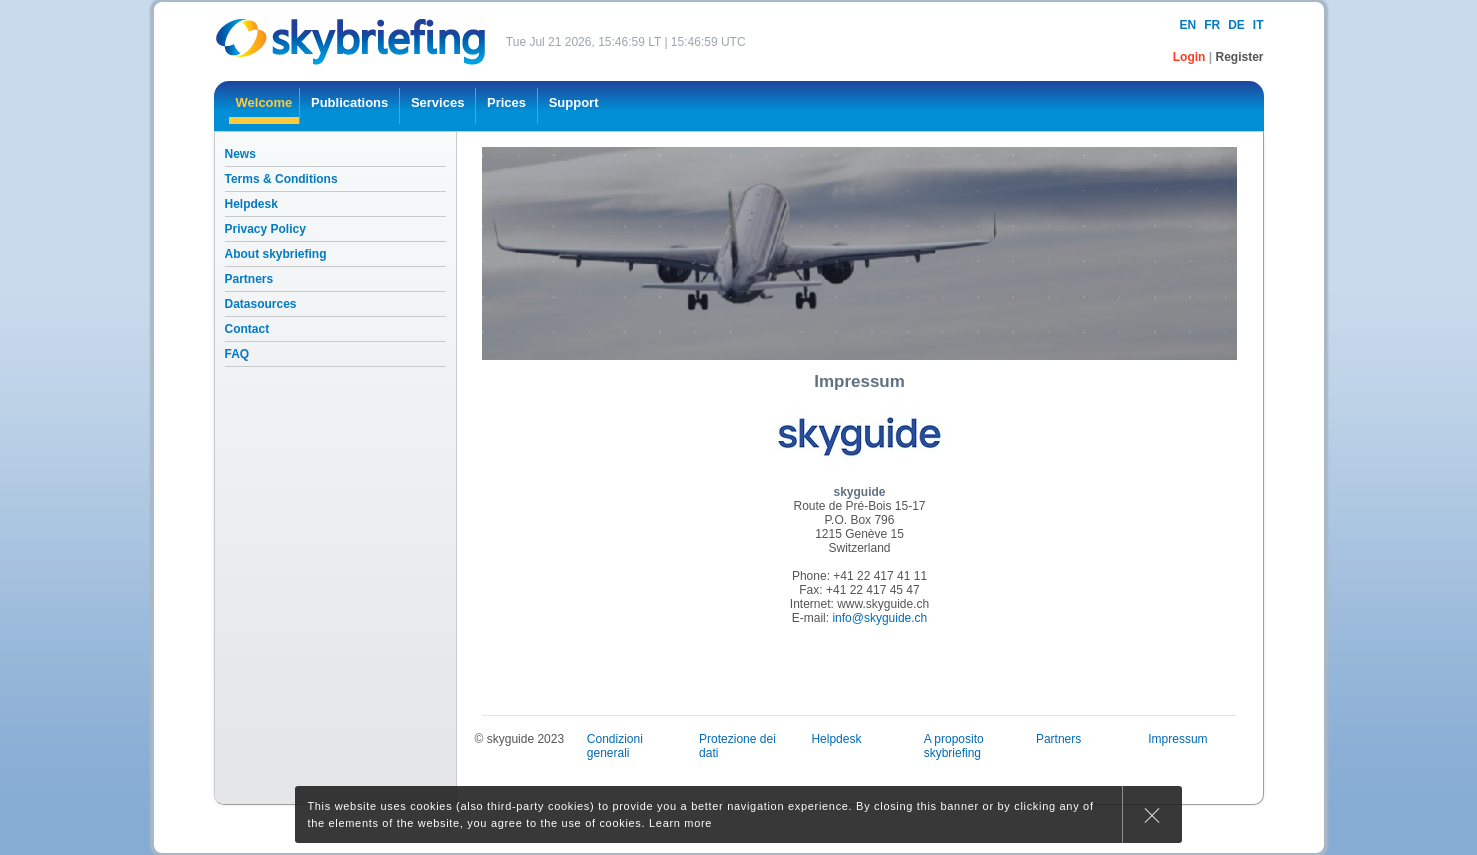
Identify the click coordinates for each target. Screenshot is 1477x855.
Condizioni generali (615, 746)
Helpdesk (251, 204)
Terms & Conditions (281, 179)
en (1187, 25)
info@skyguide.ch (879, 618)
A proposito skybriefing (954, 746)
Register (1239, 57)
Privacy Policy (265, 229)
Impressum (1177, 739)
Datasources (261, 304)
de (1236, 25)
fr (1212, 25)
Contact (247, 329)
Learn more (680, 823)
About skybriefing (276, 254)
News (240, 154)
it (1258, 25)
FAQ (237, 354)
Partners (249, 279)
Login (1191, 57)
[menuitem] (264, 106)
